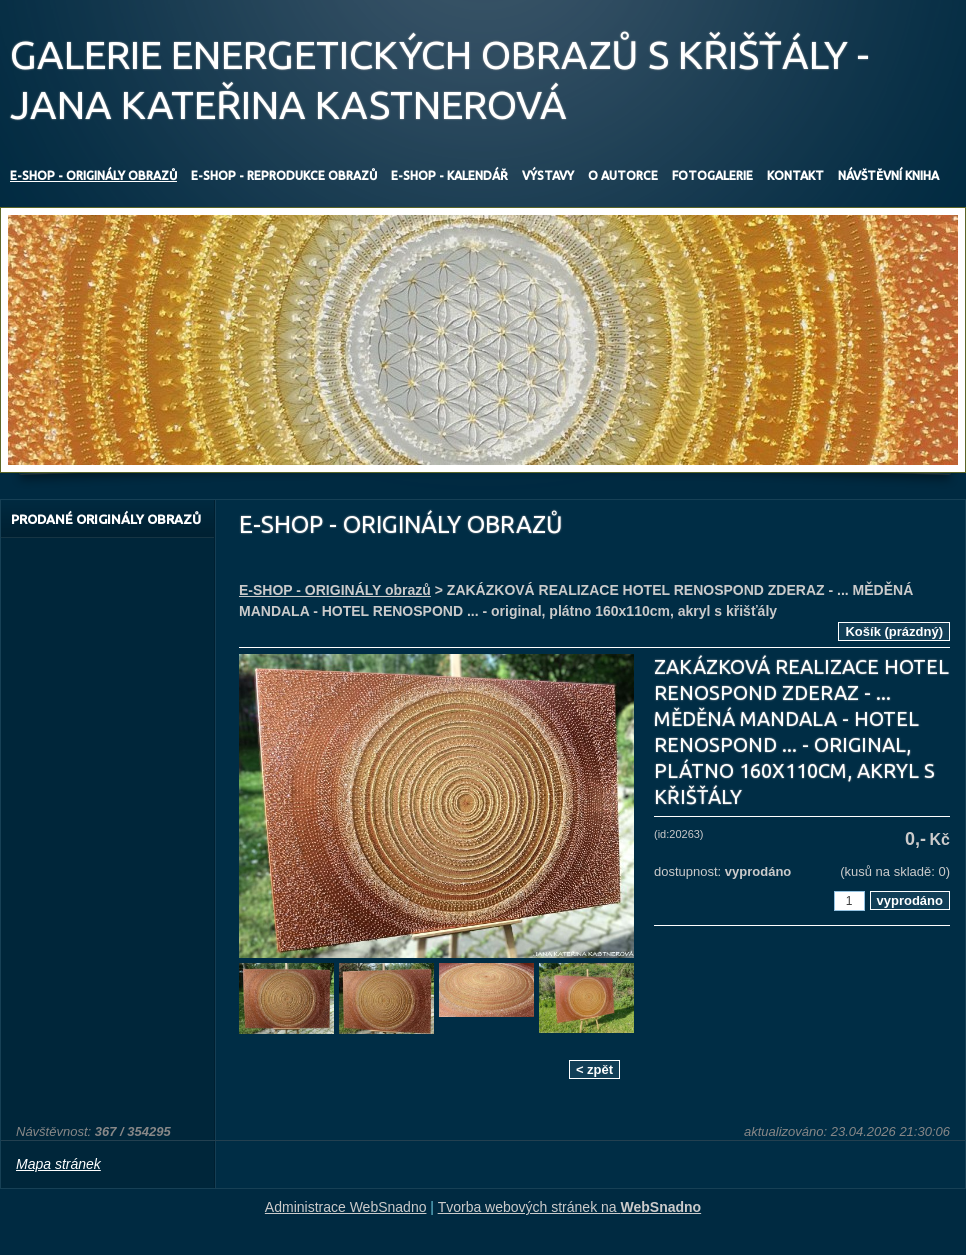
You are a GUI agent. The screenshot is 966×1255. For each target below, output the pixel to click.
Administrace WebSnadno (346, 1207)
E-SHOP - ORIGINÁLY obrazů (335, 590)
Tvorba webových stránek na (570, 1207)
